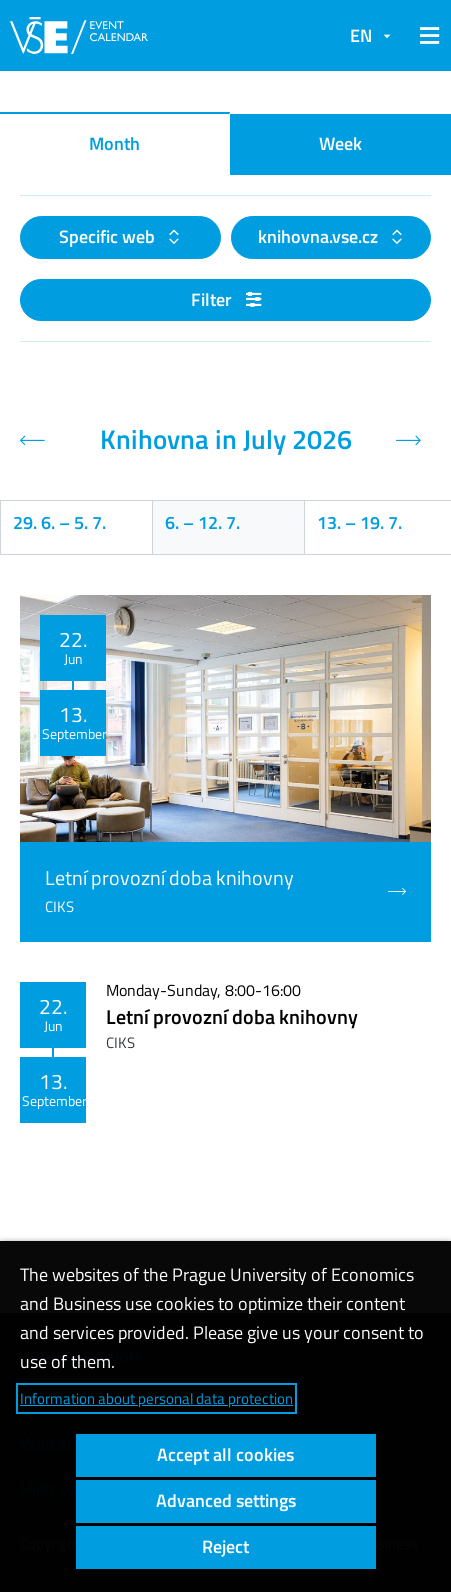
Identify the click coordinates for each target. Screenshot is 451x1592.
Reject (225, 1546)
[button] (426, 36)
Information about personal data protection (156, 1398)
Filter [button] (226, 299)
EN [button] (361, 35)
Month (114, 143)
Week (340, 143)
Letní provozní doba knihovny (232, 1016)
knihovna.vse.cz (320, 236)
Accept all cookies (225, 1454)
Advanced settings (226, 1500)
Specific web (109, 236)
